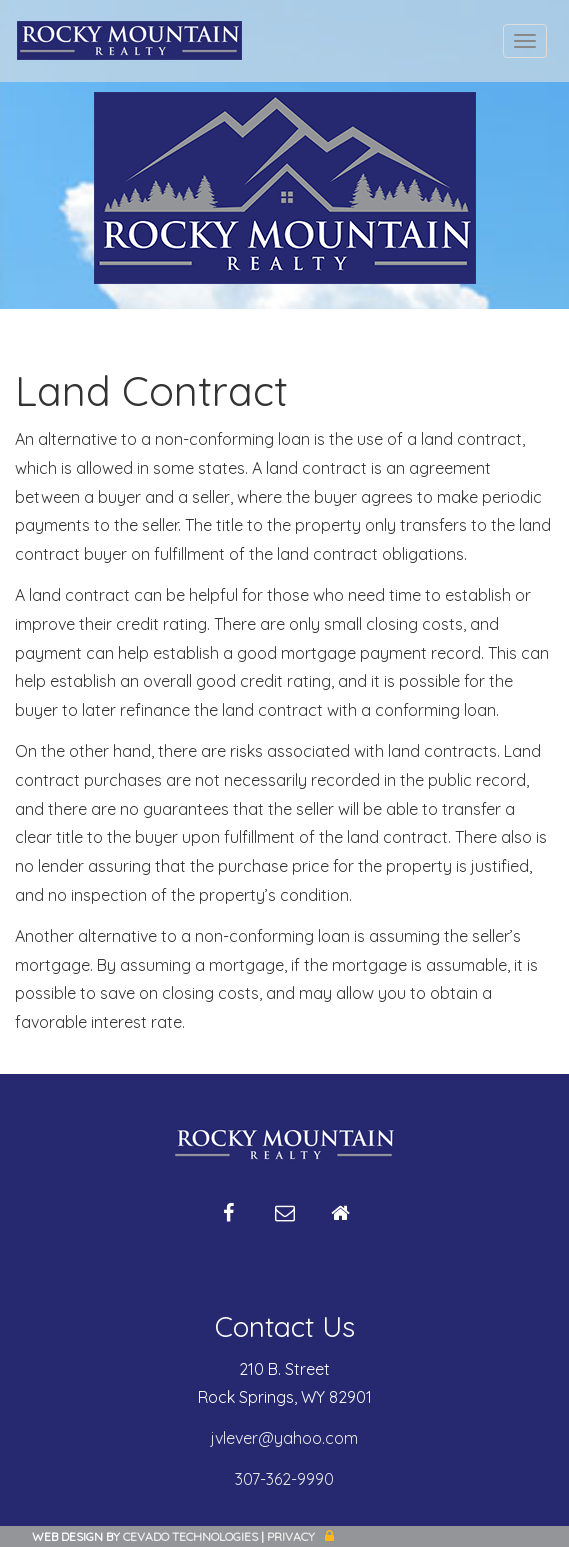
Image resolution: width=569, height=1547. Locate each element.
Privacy (291, 1536)
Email (285, 1221)
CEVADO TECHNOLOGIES (190, 1536)
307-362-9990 (284, 1479)
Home (341, 1221)
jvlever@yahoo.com (284, 1438)
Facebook (229, 1221)
